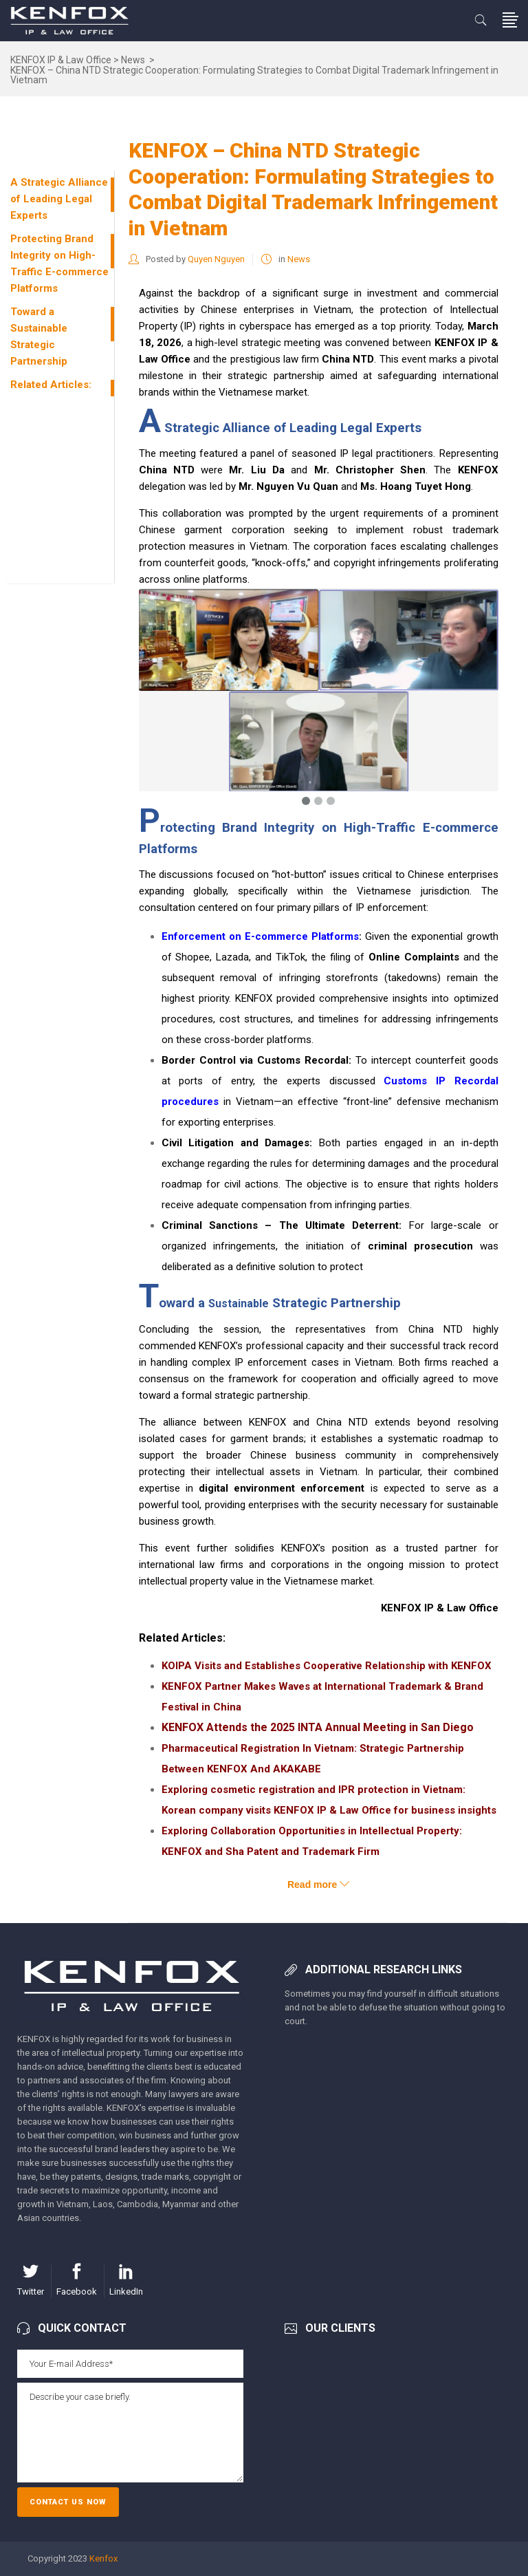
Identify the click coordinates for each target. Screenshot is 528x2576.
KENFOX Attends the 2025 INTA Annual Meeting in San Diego (318, 1727)
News (133, 60)
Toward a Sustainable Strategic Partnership (38, 336)
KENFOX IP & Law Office (60, 60)
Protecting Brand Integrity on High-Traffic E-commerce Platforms (59, 263)
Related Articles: (50, 384)
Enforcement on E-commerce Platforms (260, 936)
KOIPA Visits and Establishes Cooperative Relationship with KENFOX (327, 1666)
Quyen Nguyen (216, 259)
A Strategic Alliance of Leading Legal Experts (59, 199)
